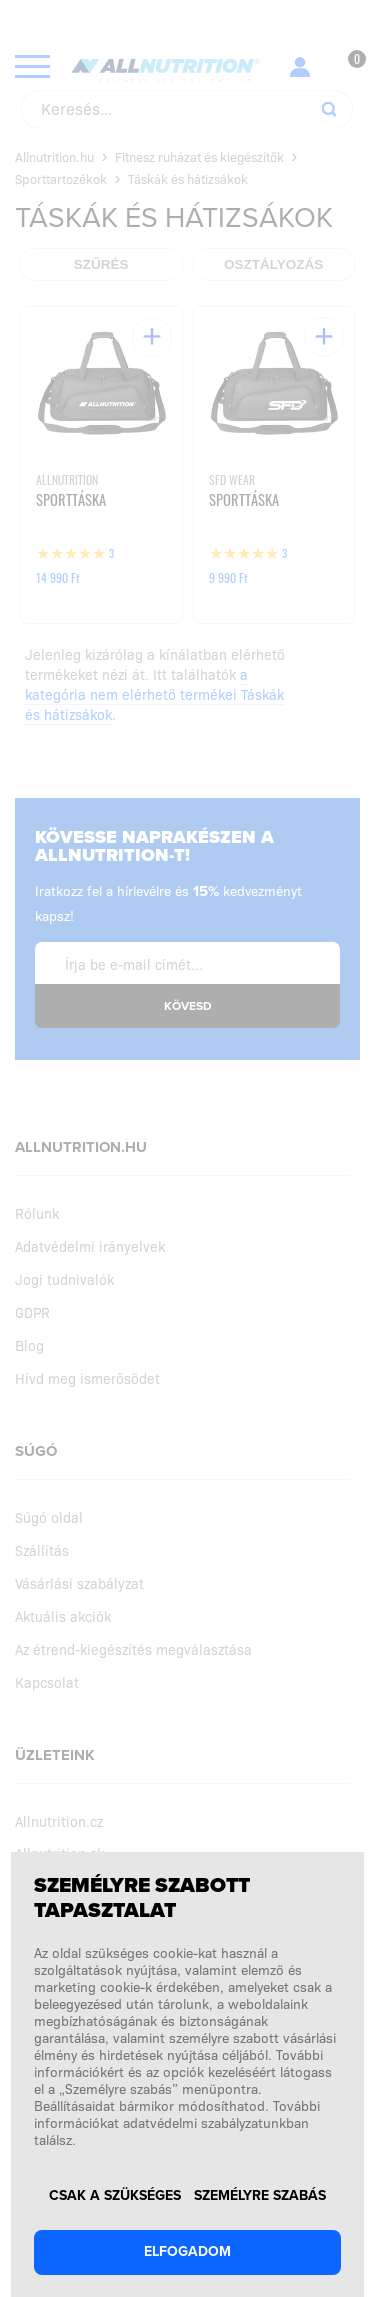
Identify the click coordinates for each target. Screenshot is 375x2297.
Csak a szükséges (115, 2196)
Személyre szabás (260, 2196)
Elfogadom (187, 2251)
